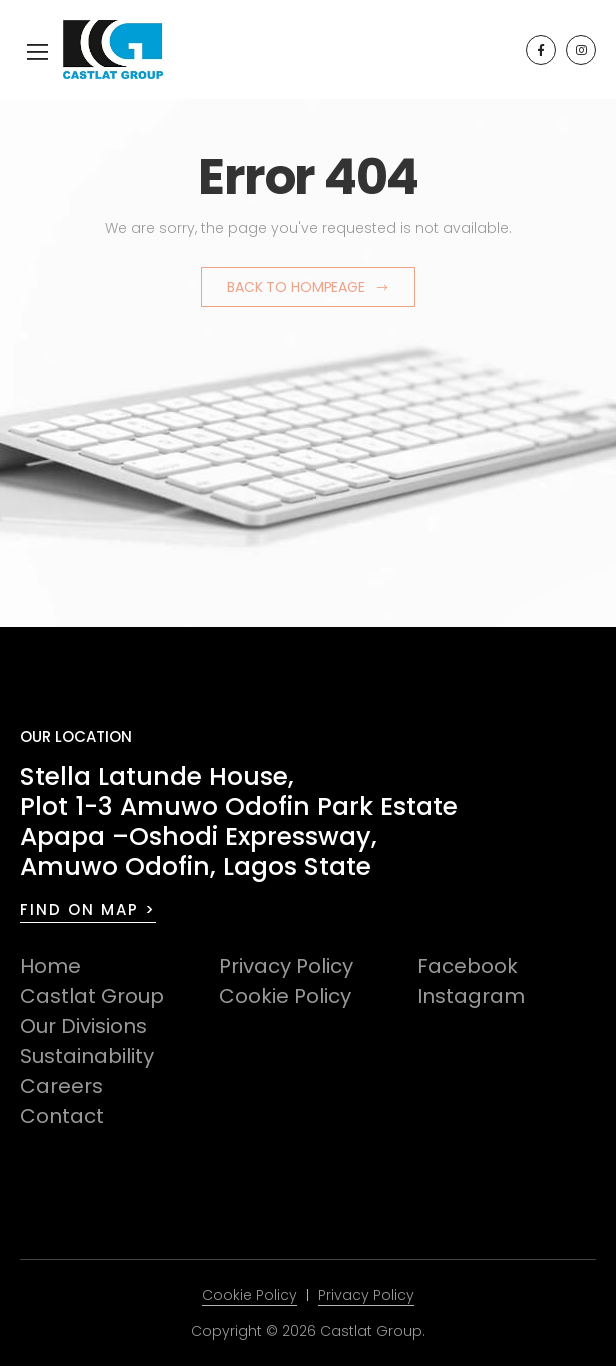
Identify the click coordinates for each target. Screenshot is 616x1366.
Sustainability (87, 1056)
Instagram (471, 996)
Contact (62, 1116)
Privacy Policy (286, 966)
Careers (61, 1086)
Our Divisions (83, 1026)
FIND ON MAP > (88, 909)
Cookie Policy (285, 996)
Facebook (467, 966)
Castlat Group (92, 996)
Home (50, 966)
